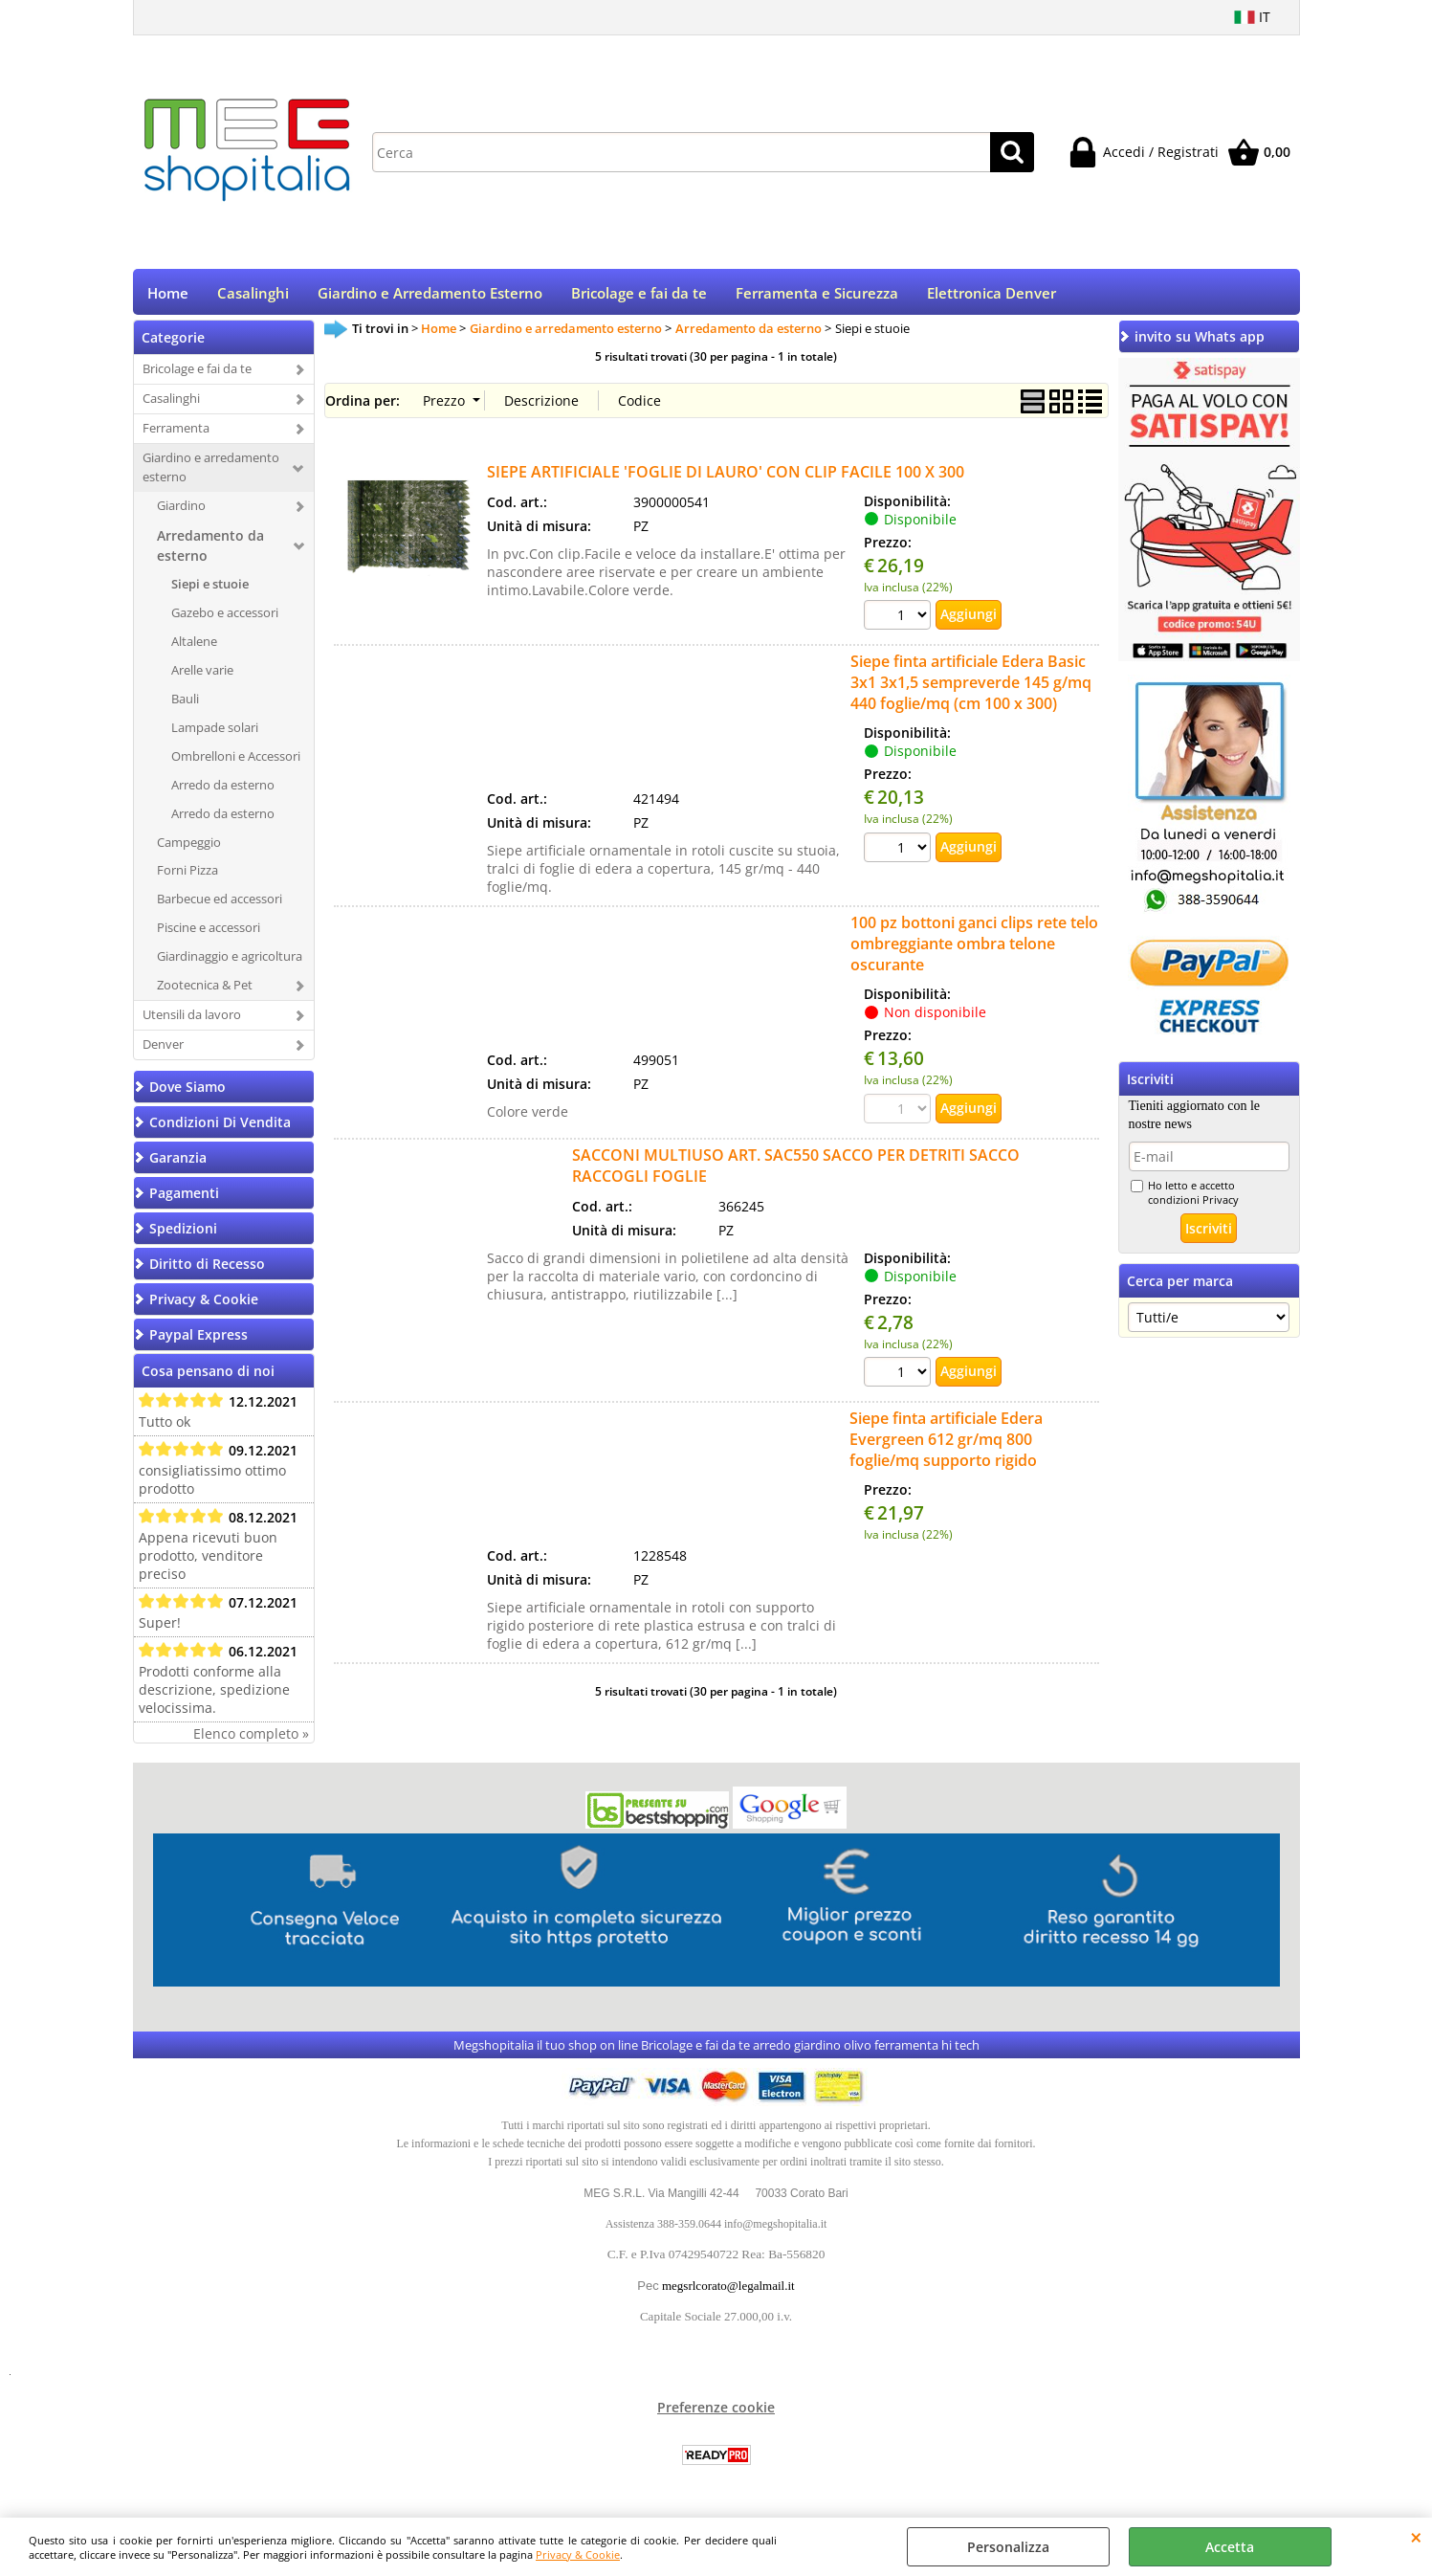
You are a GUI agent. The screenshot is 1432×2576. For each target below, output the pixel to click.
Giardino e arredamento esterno (211, 473)
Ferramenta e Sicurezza (817, 296)
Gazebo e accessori (224, 619)
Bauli (185, 704)
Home (167, 296)
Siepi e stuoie (210, 590)
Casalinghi (253, 296)
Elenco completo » (251, 1740)
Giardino (181, 512)
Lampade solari (214, 733)
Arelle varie (202, 676)
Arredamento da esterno (210, 552)
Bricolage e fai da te (639, 296)
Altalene (194, 647)
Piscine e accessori (208, 934)
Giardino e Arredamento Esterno (430, 296)
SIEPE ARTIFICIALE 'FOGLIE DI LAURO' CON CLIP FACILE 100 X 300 (725, 477)
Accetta (1229, 2547)
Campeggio (189, 847)
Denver (163, 1050)
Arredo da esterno (223, 790)
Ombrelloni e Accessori (235, 761)
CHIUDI (1416, 2536)
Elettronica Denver (991, 296)
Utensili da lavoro (192, 1021)
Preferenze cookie (716, 2414)
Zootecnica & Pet (205, 991)
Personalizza (1008, 2547)
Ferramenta (176, 434)
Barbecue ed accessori (219, 905)
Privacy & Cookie (578, 2554)
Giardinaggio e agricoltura (229, 962)
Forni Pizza (187, 876)
